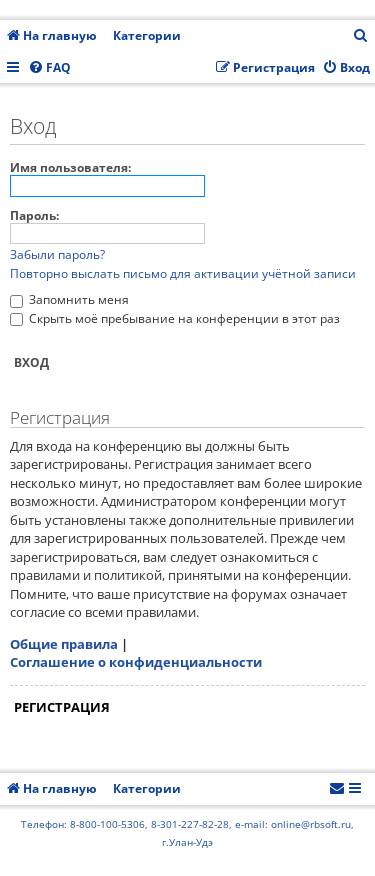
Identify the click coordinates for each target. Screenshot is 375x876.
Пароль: (34, 215)
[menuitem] (361, 36)
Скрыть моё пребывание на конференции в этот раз (175, 318)
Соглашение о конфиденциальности (136, 662)
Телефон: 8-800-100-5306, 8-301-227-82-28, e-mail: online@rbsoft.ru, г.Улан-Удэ (187, 833)
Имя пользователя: (70, 167)
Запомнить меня (69, 299)
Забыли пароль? (57, 254)
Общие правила (64, 644)
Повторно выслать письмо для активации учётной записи (183, 273)
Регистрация (62, 707)
